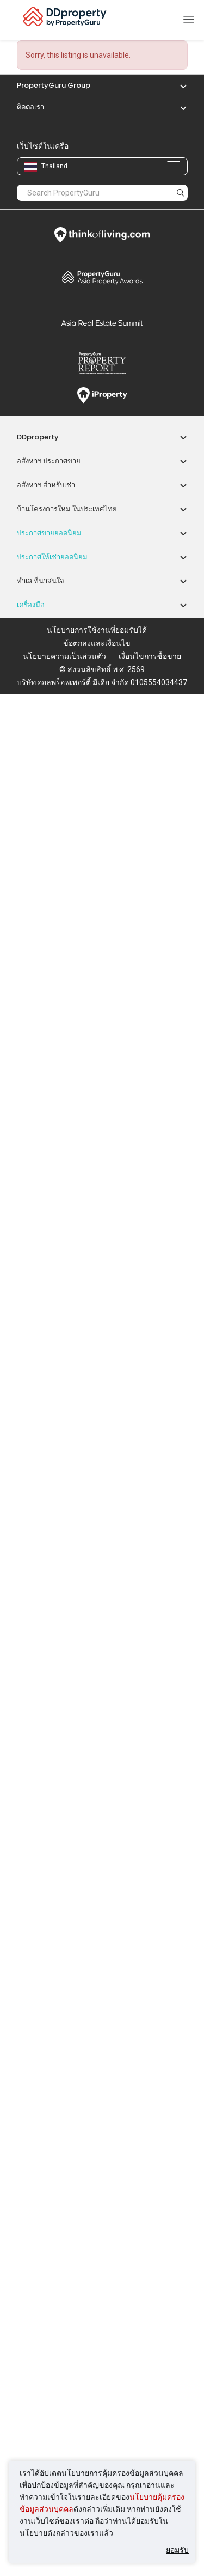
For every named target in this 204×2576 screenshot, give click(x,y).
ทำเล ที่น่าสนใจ (40, 581)
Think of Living (102, 235)
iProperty (102, 395)
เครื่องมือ (31, 605)
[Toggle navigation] (189, 20)
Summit (102, 323)
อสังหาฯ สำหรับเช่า (46, 485)
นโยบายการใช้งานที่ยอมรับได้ (97, 630)
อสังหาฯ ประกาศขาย (49, 461)
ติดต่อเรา (30, 107)
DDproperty (38, 437)
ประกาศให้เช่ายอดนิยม (52, 557)
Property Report (102, 363)
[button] (178, 85)
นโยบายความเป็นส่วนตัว (64, 656)
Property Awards (102, 277)
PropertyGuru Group (53, 85)
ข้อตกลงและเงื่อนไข (97, 643)
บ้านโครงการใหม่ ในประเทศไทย (67, 509)
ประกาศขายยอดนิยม (49, 533)
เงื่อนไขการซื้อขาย (150, 656)
